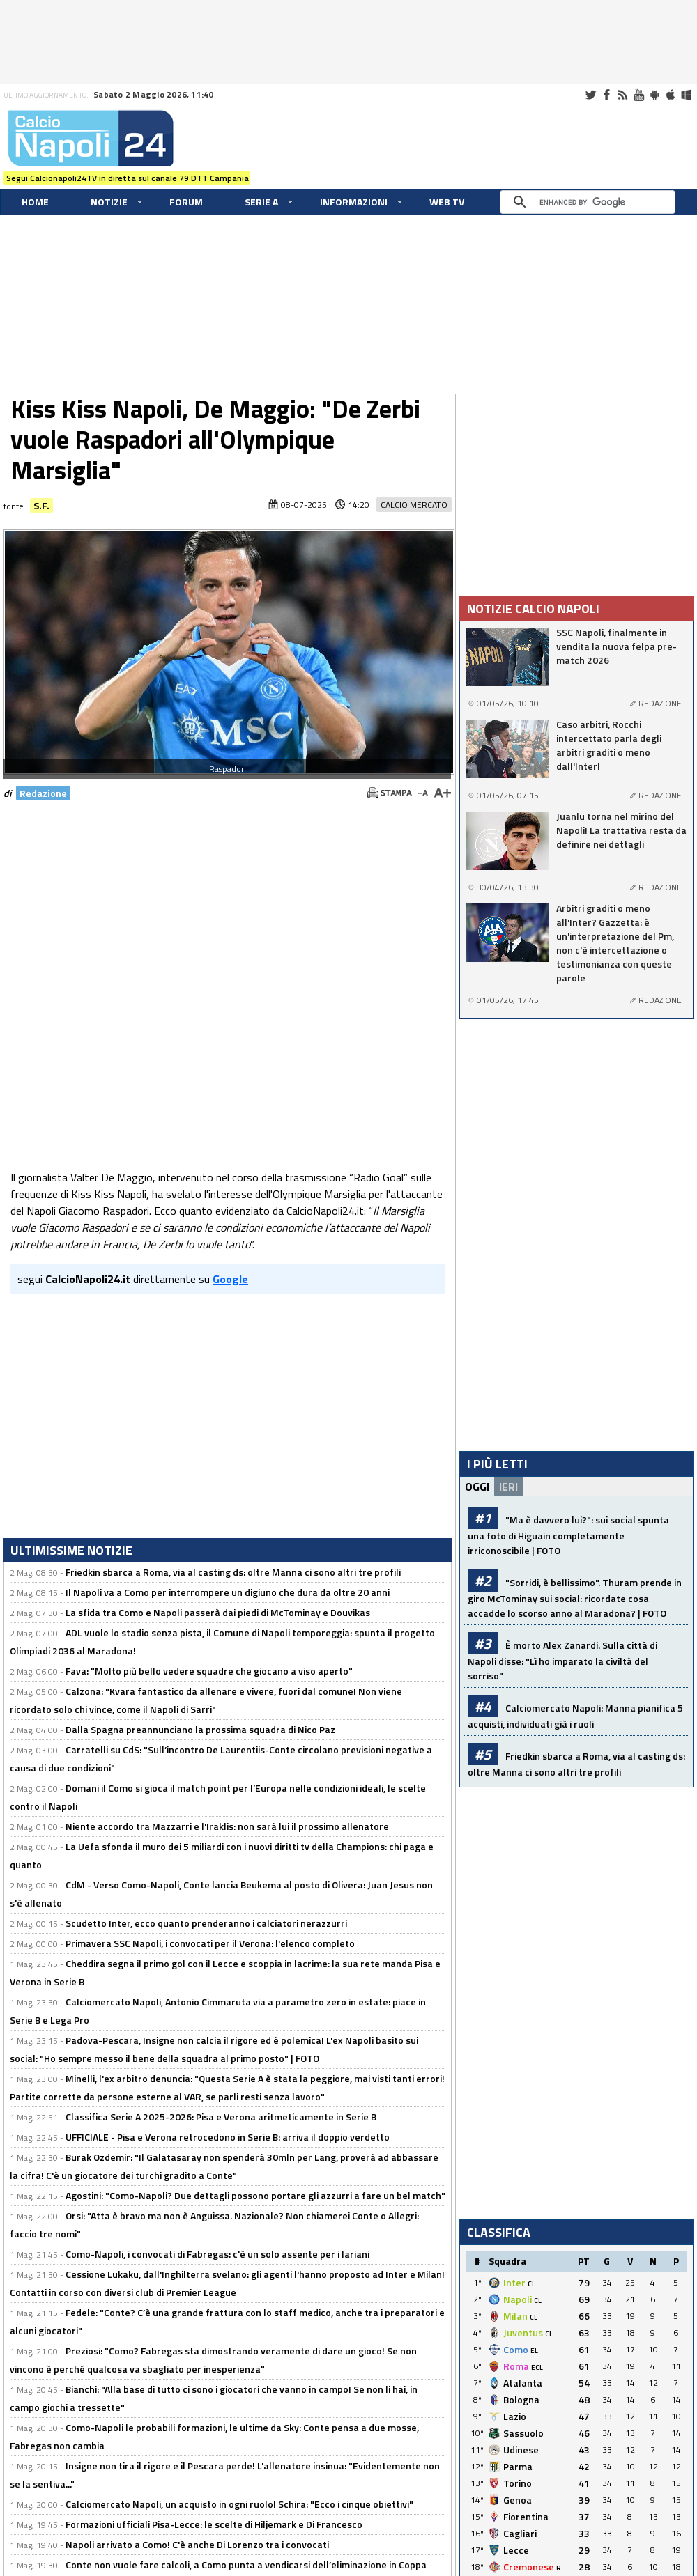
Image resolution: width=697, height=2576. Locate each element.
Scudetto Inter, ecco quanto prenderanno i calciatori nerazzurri (206, 1923)
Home (35, 201)
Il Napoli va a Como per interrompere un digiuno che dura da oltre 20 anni (228, 1592)
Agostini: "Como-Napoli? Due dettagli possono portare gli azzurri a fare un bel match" (255, 2195)
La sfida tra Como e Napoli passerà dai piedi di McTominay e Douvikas (218, 1612)
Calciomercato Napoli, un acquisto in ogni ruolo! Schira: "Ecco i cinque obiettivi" (239, 2504)
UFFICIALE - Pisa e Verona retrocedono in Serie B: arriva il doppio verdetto (228, 2136)
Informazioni (354, 201)
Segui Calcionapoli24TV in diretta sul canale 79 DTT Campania (127, 178)
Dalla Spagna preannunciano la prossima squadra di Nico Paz (200, 1729)
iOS (670, 95)
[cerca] (591, 202)
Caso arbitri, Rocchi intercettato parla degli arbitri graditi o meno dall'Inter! (608, 745)
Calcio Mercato (414, 504)
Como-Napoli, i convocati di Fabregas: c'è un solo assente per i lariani (217, 2254)
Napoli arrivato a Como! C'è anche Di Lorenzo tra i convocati (197, 2544)
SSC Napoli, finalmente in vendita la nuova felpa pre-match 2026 (616, 646)
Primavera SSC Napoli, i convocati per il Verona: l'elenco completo (210, 1943)
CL (531, 2284)
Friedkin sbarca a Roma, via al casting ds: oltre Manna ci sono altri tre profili (233, 1572)
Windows (687, 95)
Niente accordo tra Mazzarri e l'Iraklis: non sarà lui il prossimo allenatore (227, 1826)
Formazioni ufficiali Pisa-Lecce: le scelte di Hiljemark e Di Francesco (214, 2524)
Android (654, 95)
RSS (622, 95)
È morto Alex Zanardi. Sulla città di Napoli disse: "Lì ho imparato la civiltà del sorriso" (562, 1660)
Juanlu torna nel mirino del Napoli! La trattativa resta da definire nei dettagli (621, 830)
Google (230, 1279)
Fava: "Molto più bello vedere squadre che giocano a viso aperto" (209, 1670)
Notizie (109, 201)
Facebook (606, 95)
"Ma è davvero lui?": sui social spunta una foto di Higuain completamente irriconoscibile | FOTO (568, 1535)
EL (534, 2350)
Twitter (590, 95)
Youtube (638, 95)
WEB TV (446, 201)
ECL (537, 2367)
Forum (186, 201)
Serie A (261, 201)
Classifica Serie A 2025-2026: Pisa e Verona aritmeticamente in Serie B (221, 2116)
